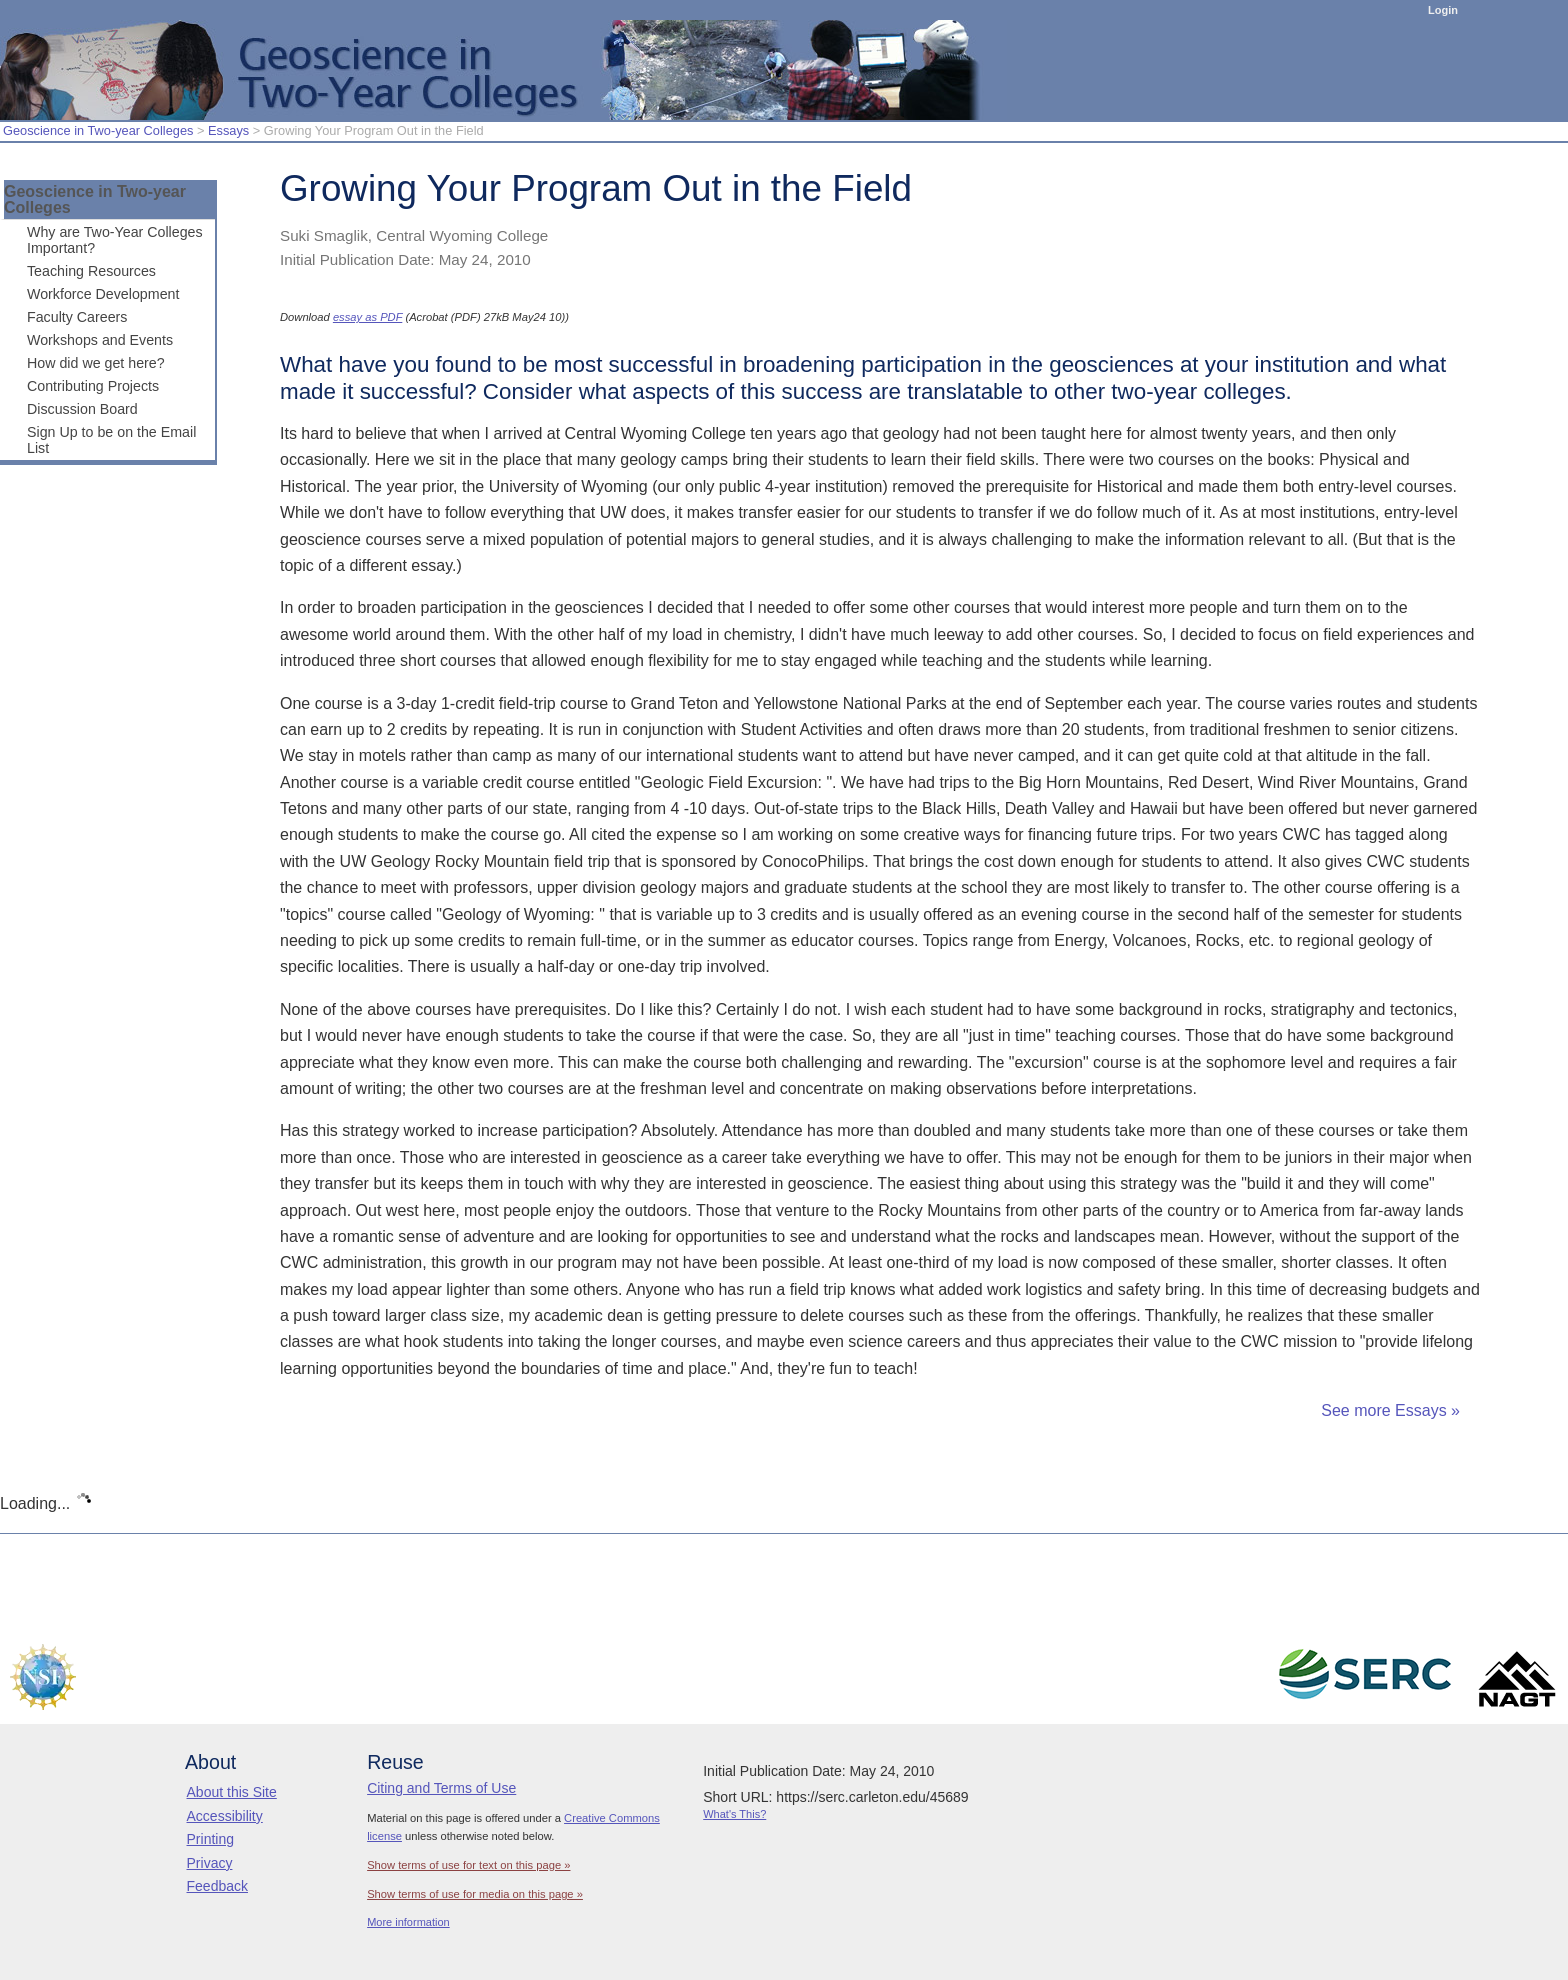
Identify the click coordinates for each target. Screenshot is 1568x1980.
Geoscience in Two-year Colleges (98, 130)
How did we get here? (96, 363)
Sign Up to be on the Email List (111, 440)
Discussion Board (82, 409)
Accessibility (225, 1816)
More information (408, 1922)
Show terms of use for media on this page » (475, 1894)
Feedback (217, 1886)
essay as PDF (367, 317)
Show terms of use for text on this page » (468, 1865)
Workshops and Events (100, 340)
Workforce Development (103, 294)
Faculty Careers (77, 317)
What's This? (734, 1814)
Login (1443, 10)
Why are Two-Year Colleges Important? (115, 240)
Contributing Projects (93, 386)
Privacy (210, 1863)
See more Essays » (1390, 1410)
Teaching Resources (91, 271)
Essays (228, 130)
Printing (210, 1839)
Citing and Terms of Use (441, 1788)
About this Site (232, 1792)
